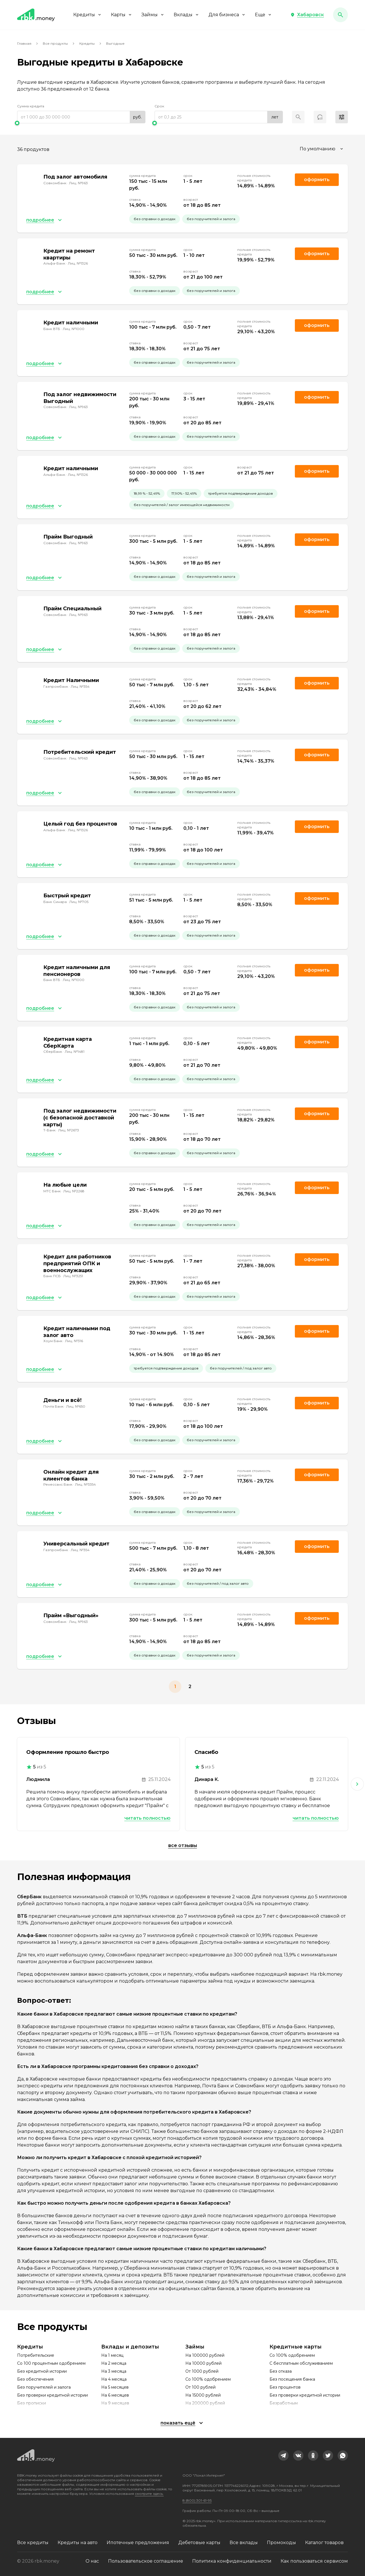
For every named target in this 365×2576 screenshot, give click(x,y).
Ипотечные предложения (138, 2542)
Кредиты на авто (78, 2542)
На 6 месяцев (115, 2395)
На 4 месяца (114, 2379)
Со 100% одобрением (208, 2379)
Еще (263, 14)
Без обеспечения (35, 2379)
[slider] (81, 123)
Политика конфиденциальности (231, 2561)
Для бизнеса (227, 14)
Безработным (283, 2403)
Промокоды (281, 2542)
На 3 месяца (113, 2371)
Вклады (186, 14)
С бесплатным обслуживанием (301, 2363)
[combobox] (322, 149)
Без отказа (280, 2371)
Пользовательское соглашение (145, 2561)
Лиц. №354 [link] (80, 686)
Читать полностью (147, 1818)
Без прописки (31, 2403)
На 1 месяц (112, 2355)
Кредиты (87, 14)
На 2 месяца (113, 2363)
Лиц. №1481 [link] (74, 1051)
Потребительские (35, 2355)
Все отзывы (182, 1845)
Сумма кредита (30, 106)
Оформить (317, 683)
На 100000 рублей (204, 2355)
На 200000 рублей (205, 2403)
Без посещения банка (292, 2379)
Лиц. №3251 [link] (73, 1276)
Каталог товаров (324, 2542)
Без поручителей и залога (44, 2387)
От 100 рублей (200, 2387)
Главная (24, 43)
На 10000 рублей (203, 2363)
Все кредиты (32, 2542)
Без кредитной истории (42, 2371)
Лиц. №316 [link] (74, 1341)
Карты (121, 14)
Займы (153, 14)
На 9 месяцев (115, 2403)
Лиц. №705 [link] (78, 902)
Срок (159, 106)
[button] (307, 14)
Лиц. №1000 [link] (73, 329)
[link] (283, 2455)
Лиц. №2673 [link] (68, 1130)
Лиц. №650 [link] (75, 1406)
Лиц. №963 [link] (78, 183)
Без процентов (285, 2387)
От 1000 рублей (201, 2371)
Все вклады (244, 2542)
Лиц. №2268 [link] (73, 1191)
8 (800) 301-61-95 (197, 2500)
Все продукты (55, 43)
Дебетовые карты (199, 2542)
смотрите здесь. (149, 2493)
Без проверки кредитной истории (52, 2395)
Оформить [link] (317, 179)
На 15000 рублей (203, 2395)
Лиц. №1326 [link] (78, 263)
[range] (81, 117)
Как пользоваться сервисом (314, 2561)
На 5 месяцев (115, 2387)
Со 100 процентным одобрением (51, 2363)
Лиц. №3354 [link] (85, 1484)
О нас (92, 2561)
